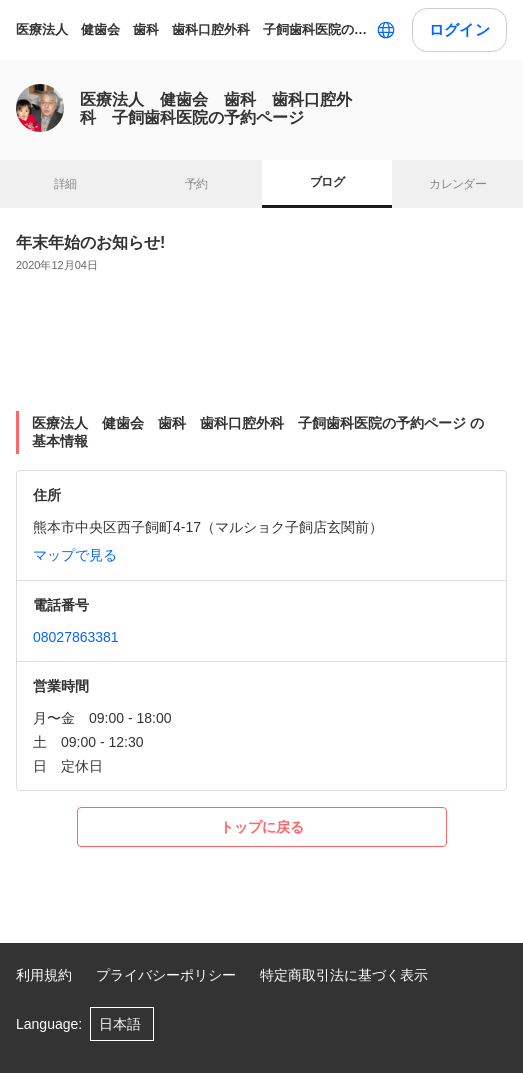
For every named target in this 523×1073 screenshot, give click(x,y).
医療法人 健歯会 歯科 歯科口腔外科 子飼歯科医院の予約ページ (192, 29)
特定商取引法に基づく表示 (344, 975)
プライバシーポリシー (166, 975)
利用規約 (44, 975)
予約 (196, 184)
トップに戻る (262, 827)
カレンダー (457, 184)
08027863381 (76, 637)
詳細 (65, 184)
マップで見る (75, 555)
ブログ (327, 182)
